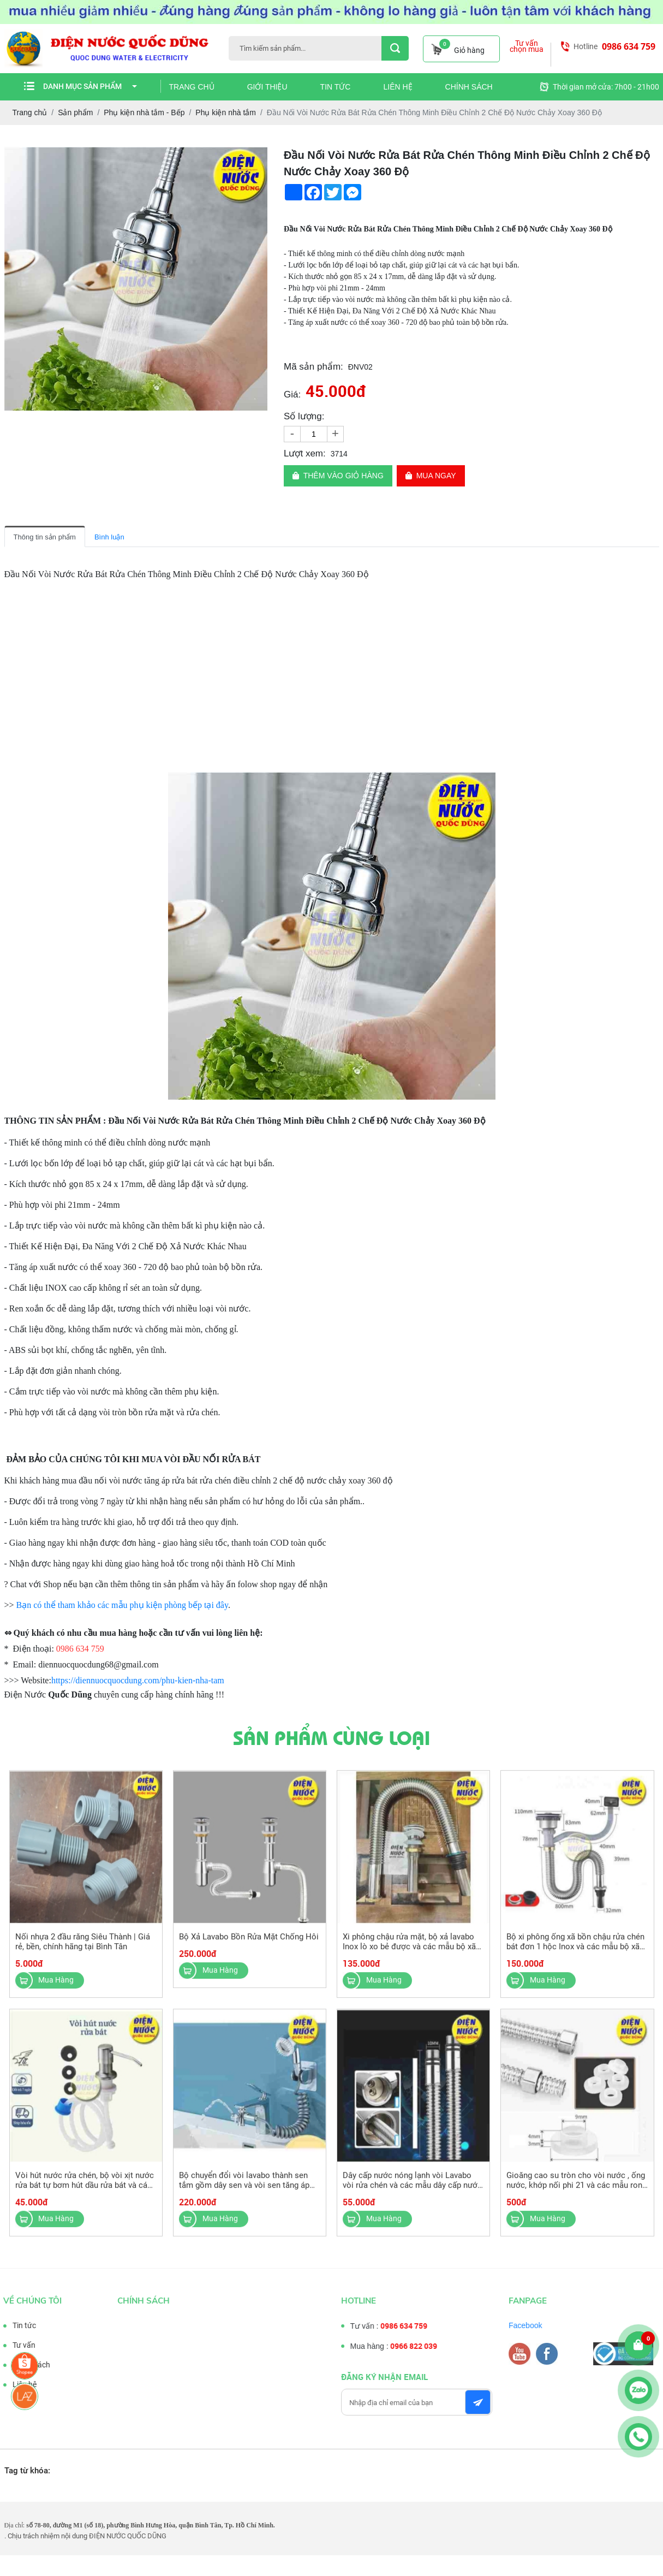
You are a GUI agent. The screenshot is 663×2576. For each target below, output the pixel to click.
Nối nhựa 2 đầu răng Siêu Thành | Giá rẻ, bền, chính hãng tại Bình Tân (82, 1950)
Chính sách (469, 86)
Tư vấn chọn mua (526, 46)
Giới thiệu (267, 86)
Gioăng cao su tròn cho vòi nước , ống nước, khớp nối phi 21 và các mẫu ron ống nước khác (575, 2194)
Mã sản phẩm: (313, 366)
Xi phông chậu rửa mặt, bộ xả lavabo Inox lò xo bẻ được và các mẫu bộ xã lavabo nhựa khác (409, 1954)
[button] (257, 156)
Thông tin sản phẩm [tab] (45, 537)
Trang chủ (191, 86)
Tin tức (335, 86)
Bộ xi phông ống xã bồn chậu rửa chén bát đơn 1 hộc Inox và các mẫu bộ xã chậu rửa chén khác (575, 1954)
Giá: (292, 394)
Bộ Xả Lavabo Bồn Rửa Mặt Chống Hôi (249, 1945)
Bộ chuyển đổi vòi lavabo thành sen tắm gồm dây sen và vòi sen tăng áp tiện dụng (244, 2194)
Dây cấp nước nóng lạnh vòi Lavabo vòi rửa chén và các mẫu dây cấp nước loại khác (412, 2194)
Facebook (534, 2325)
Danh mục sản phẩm (90, 86)
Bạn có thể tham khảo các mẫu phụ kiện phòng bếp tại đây (122, 1605)
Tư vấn (15, 2345)
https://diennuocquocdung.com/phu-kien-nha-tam (137, 1680)
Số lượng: (304, 416)
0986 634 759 (628, 46)
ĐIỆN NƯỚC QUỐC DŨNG (127, 2536)
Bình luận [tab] (109, 537)
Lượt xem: (305, 453)
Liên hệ (397, 86)
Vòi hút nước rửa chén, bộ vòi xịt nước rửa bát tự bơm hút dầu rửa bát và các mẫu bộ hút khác (84, 2194)
